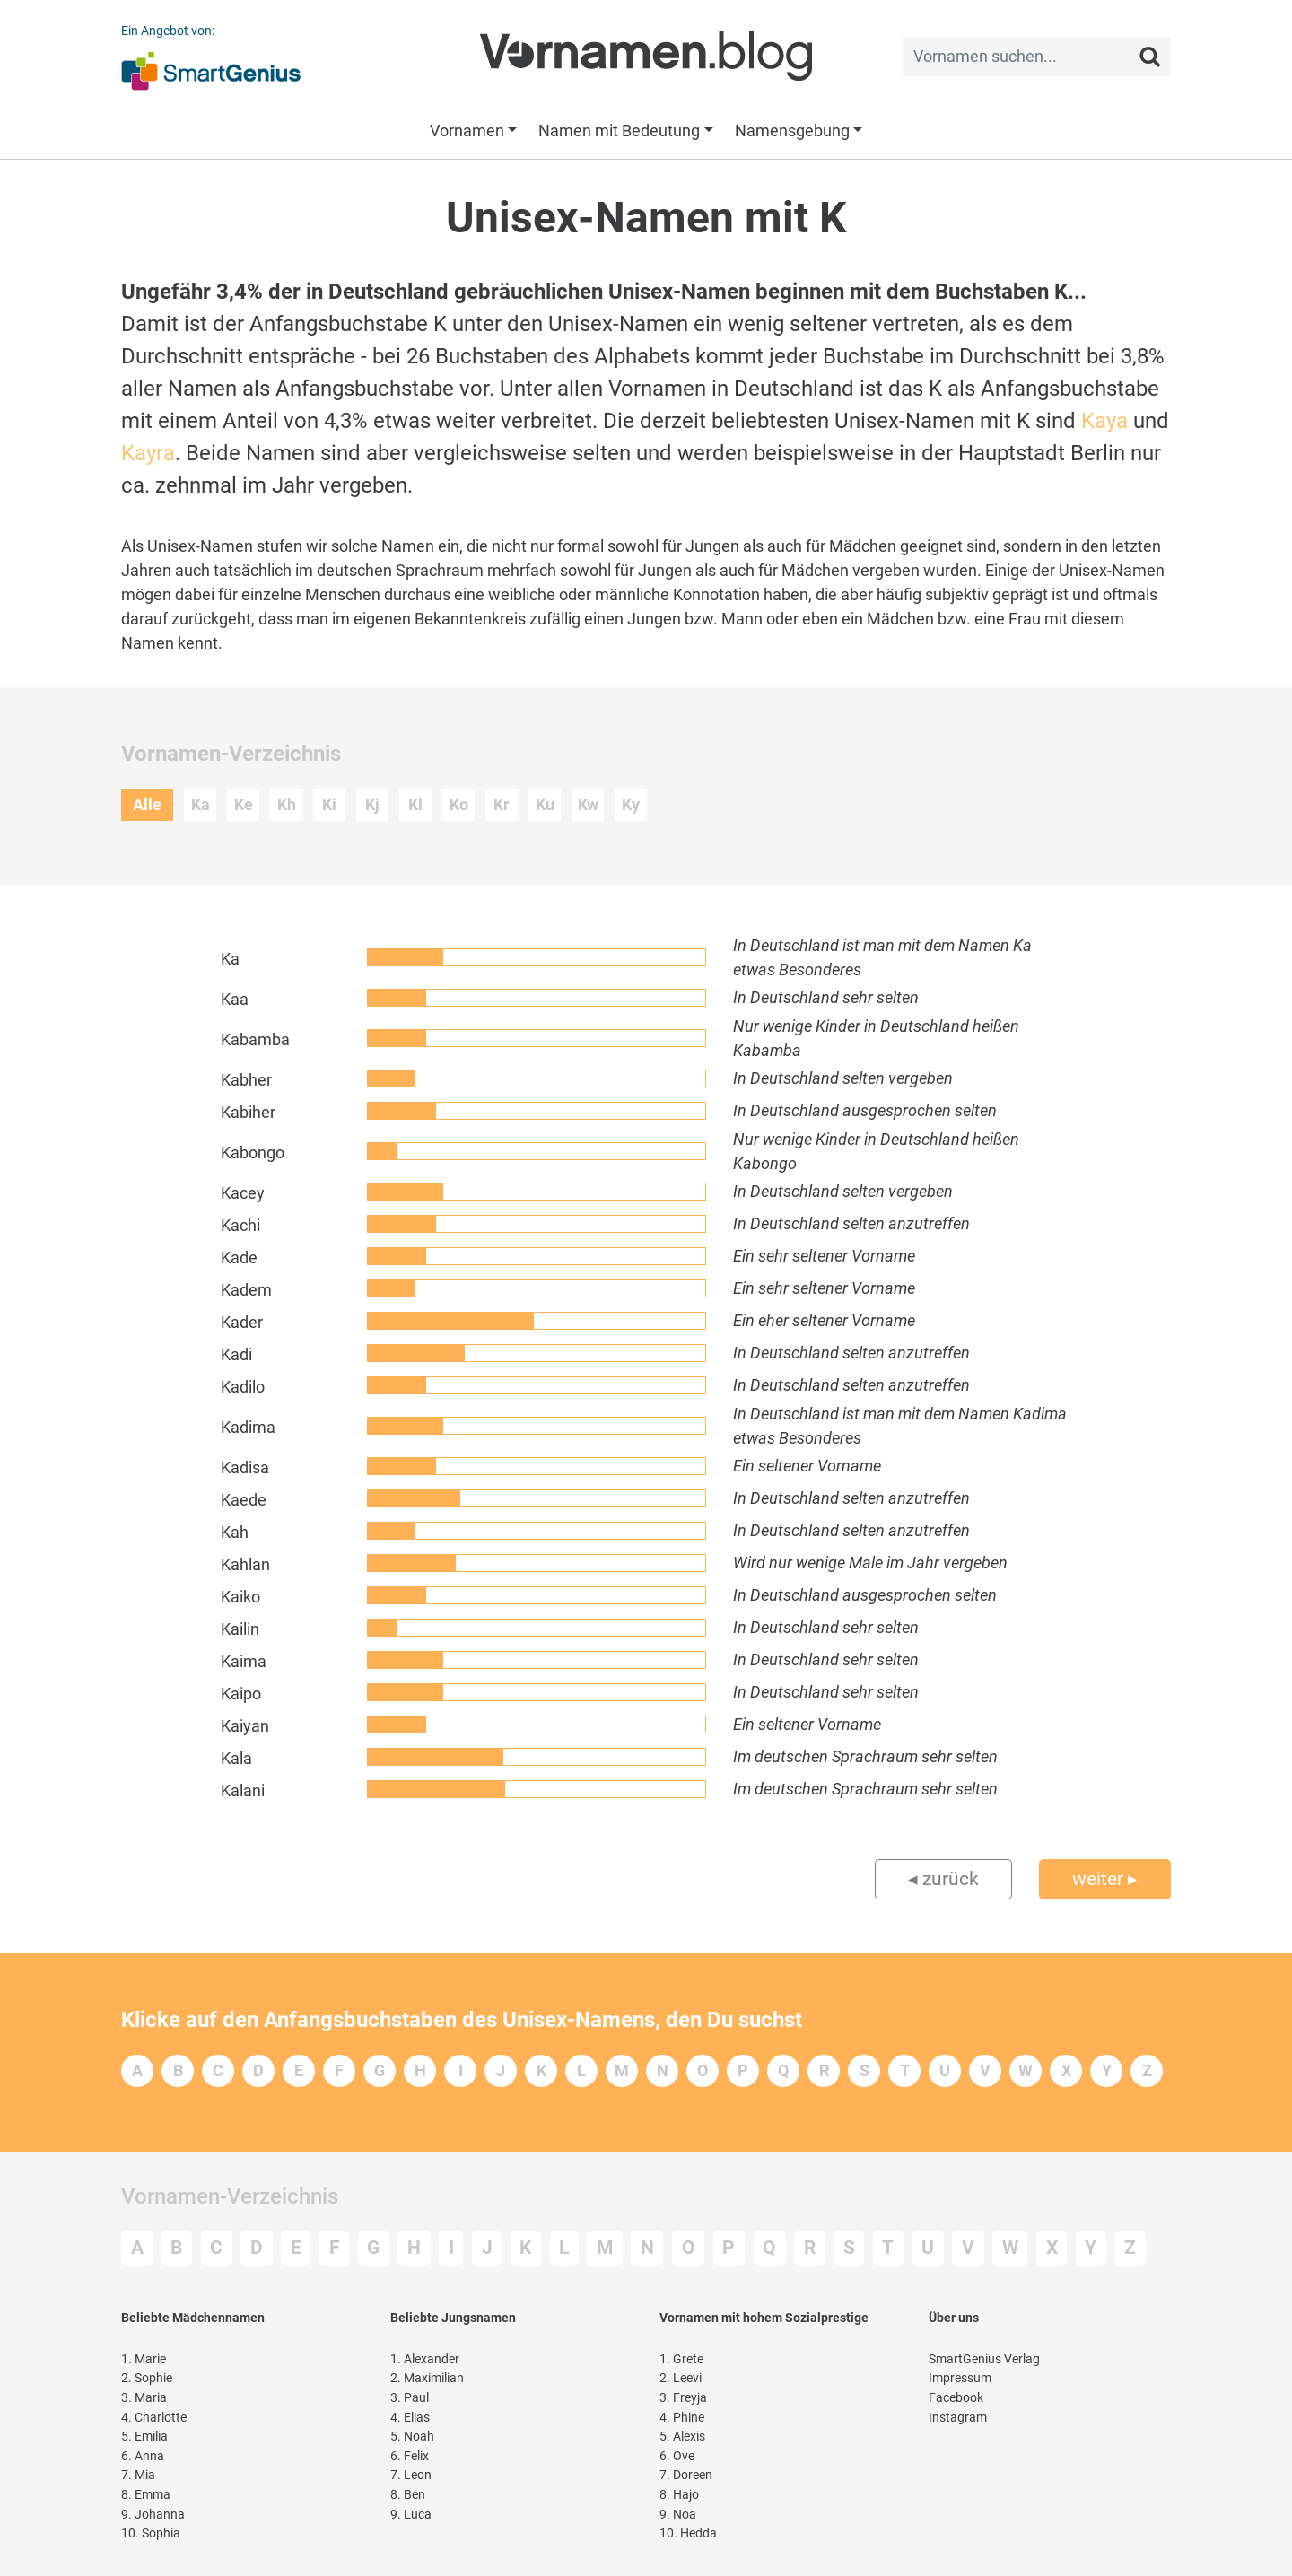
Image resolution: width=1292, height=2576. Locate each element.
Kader (242, 1322)
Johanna (153, 2514)
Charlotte (154, 2417)
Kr (501, 804)
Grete (681, 2359)
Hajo (679, 2494)
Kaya (1104, 420)
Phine (681, 2417)
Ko (459, 804)
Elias (410, 2417)
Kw (588, 804)
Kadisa (245, 1467)
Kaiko (240, 1596)
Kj (372, 804)
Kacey (243, 1192)
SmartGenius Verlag (984, 2359)
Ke (243, 804)
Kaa (235, 999)
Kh (286, 804)
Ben (407, 2494)
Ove (676, 2456)
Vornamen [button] (467, 130)
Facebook (956, 2398)
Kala (236, 1758)
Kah (235, 1532)
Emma (145, 2494)
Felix (409, 2456)
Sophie (146, 2378)
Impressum (960, 2378)
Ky (631, 804)
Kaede (243, 1499)
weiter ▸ (1105, 1879)
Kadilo (243, 1386)
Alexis (682, 2436)
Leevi (680, 2378)
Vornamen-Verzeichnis (229, 2196)
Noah (412, 2436)
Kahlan (245, 1564)
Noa (677, 2514)
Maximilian (427, 2378)
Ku (545, 804)
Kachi (240, 1225)
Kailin (240, 1629)
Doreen (685, 2475)
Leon (411, 2475)
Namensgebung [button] (792, 130)
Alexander (424, 2359)
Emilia (144, 2436)
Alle (147, 804)
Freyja (683, 2398)
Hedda (688, 2533)
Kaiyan (245, 1725)
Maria (144, 2398)
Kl (415, 804)
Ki (329, 804)
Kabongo (252, 1152)
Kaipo (241, 1693)
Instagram (958, 2417)
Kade (239, 1257)
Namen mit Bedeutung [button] (619, 130)
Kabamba (255, 1039)
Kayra (148, 453)
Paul (409, 2398)
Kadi (236, 1354)
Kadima (248, 1427)
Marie (143, 2359)
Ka (200, 804)
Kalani (243, 1790)
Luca (411, 2514)
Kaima (243, 1661)
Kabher (246, 1079)
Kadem (246, 1289)
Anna (142, 2456)
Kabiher (248, 1112)
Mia (138, 2475)
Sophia (150, 2533)
